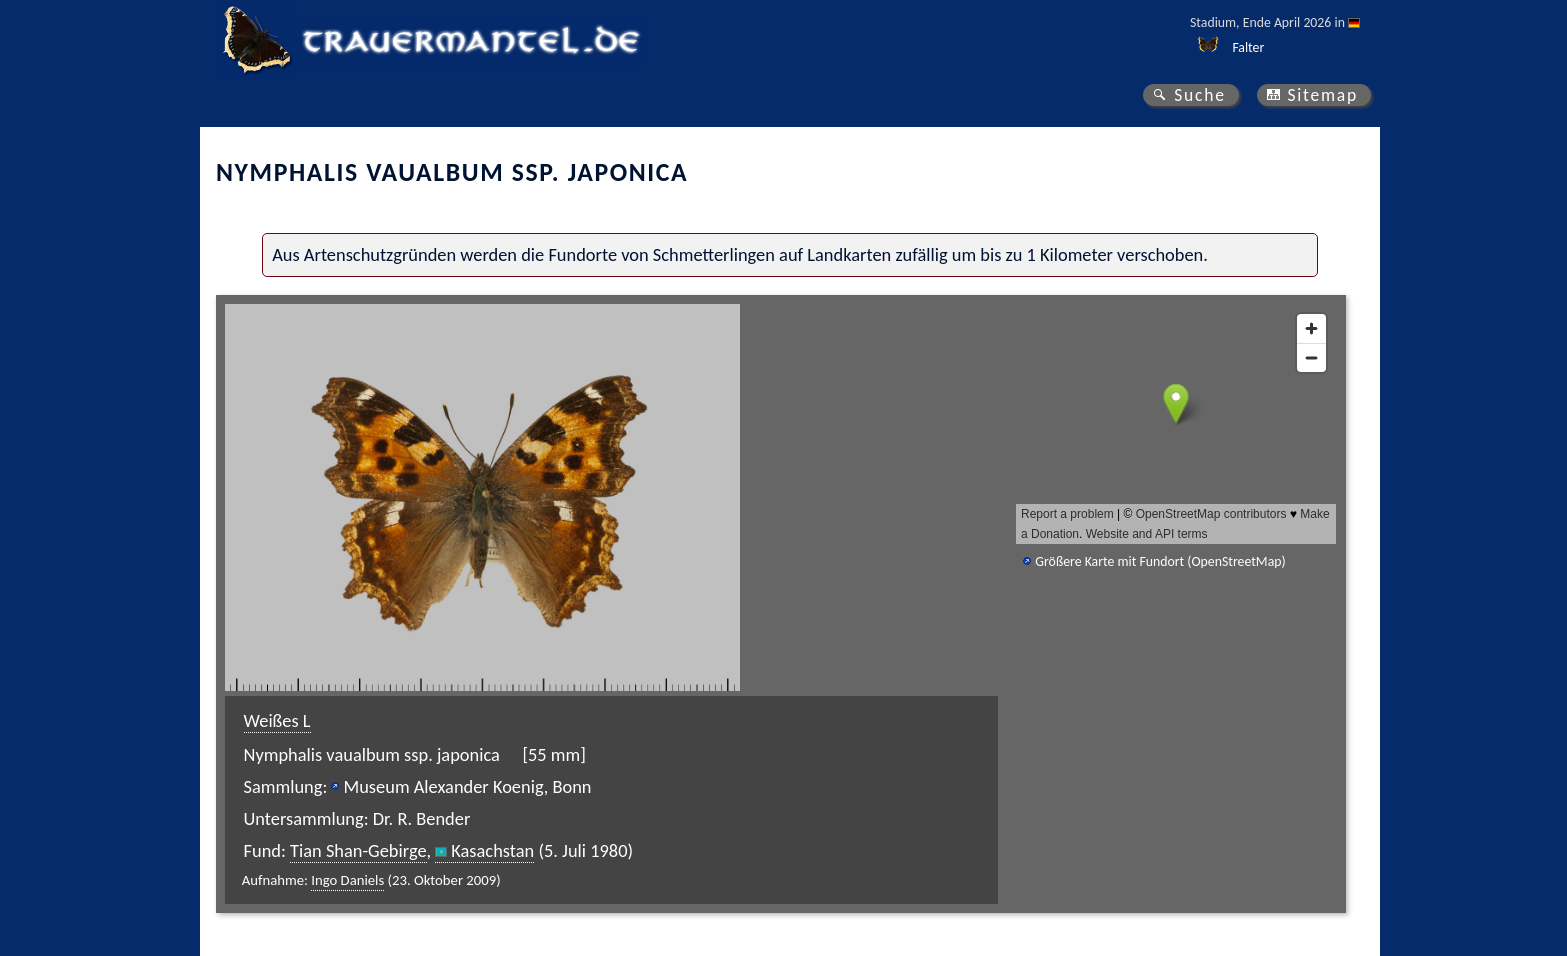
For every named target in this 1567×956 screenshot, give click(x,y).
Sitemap (1322, 95)
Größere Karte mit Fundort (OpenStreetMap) (1160, 561)
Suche (1200, 95)
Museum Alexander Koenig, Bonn (467, 786)
